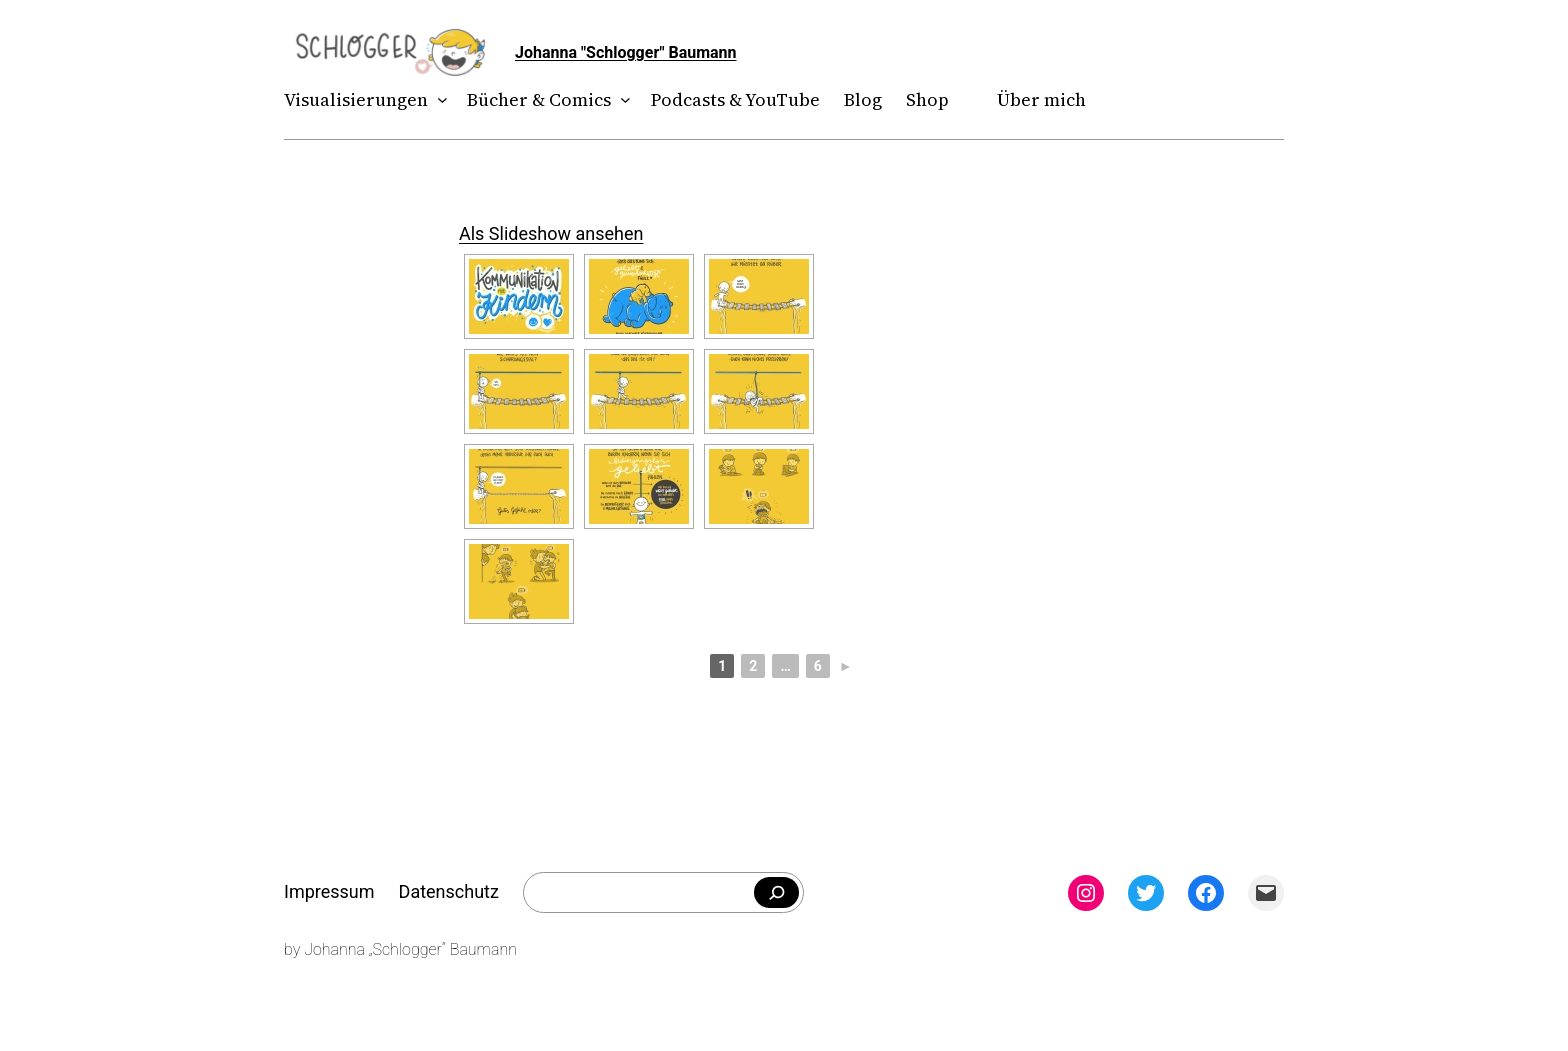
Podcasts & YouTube (735, 99)
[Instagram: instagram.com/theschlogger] (1086, 893)
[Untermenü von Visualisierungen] (438, 100)
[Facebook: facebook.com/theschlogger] (1206, 893)
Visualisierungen (356, 99)
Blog (863, 99)
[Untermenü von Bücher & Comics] (621, 100)
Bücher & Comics (539, 99)
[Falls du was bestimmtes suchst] (776, 893)
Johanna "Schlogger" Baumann (626, 52)
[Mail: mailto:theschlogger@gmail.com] (1266, 893)
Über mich (1041, 99)
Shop (927, 99)
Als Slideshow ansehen (551, 233)
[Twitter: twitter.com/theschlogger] (1146, 893)
